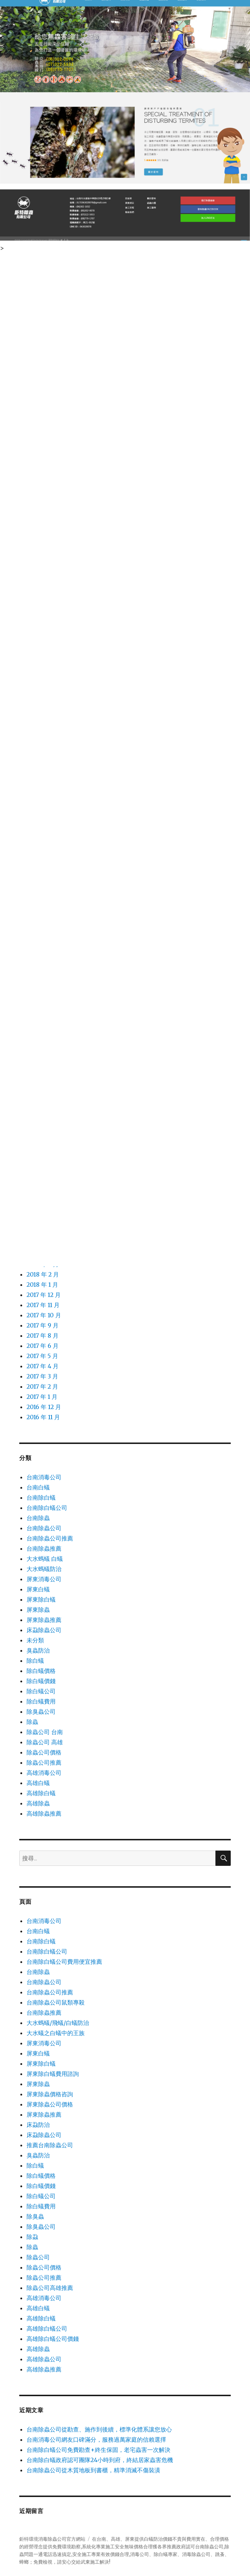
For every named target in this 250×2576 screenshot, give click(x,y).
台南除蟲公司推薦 (50, 1538)
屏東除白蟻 (41, 1599)
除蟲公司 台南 (45, 1732)
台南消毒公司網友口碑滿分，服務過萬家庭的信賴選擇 (96, 2439)
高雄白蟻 (38, 1782)
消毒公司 (139, 2554)
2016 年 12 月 (44, 1406)
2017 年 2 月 (42, 1386)
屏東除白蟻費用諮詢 (53, 2073)
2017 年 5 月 (42, 1356)
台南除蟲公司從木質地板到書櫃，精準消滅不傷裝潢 (93, 2470)
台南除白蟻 (41, 1497)
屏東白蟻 (38, 1589)
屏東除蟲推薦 (44, 1619)
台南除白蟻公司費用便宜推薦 (64, 1961)
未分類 (35, 1640)
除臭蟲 (35, 2216)
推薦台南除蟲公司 (50, 2145)
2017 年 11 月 (43, 1305)
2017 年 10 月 (44, 1315)
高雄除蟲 (38, 1803)
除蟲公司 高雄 (45, 1742)
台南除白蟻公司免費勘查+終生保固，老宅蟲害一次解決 (98, 2449)
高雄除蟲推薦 (44, 1813)
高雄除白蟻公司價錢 (53, 2338)
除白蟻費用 (41, 1701)
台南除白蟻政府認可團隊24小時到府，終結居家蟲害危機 (100, 2460)
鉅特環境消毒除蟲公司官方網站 (52, 2539)
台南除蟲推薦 (44, 1548)
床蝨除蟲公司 (44, 1630)
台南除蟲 (38, 1518)
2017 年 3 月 (42, 1376)
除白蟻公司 (41, 1691)
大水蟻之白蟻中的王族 (56, 2033)
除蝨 (32, 2236)
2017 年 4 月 (43, 1366)
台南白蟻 (38, 1487)
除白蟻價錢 (41, 1681)
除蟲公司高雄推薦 (50, 2287)
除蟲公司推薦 (44, 1762)
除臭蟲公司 (41, 1711)
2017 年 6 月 (43, 1345)
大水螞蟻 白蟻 (45, 1558)
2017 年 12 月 (44, 1294)
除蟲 (32, 1721)
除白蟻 (35, 1660)
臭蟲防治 (38, 1650)
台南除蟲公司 (44, 1528)
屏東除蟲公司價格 (50, 2104)
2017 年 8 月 (43, 1335)
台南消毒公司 (44, 1477)
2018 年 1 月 (42, 1284)
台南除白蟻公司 (47, 1507)
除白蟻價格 (41, 1670)
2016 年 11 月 (43, 1417)
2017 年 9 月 (43, 1325)
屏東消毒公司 (44, 1579)
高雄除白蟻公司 (47, 2328)
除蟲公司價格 (44, 1752)
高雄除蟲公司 (44, 2359)
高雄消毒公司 (44, 1772)
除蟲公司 (38, 2257)
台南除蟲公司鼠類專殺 (56, 2002)
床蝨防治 (38, 2124)
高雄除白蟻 (41, 1793)
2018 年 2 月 (43, 1274)
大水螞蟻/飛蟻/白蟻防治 (58, 2022)
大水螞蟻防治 (44, 1568)
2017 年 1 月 (42, 1396)
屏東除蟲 (38, 1609)
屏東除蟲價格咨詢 (50, 2094)
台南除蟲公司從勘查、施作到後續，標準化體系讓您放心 (99, 2429)
